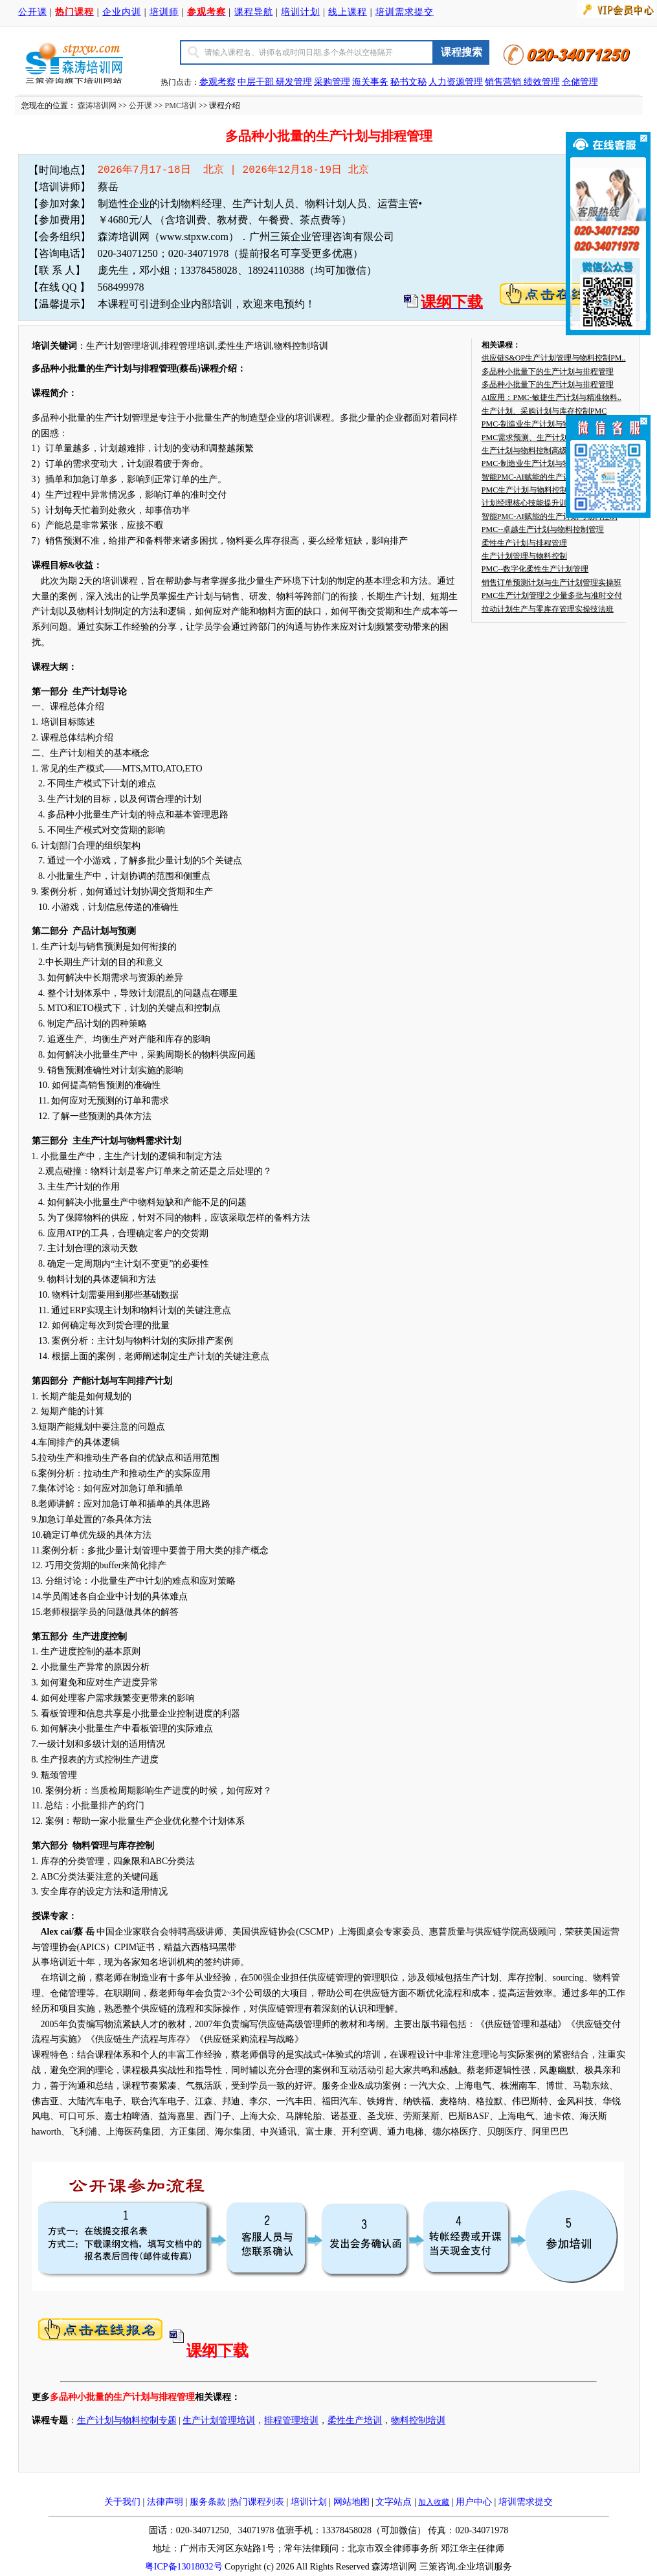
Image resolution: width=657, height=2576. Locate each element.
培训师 (164, 12)
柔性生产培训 (355, 2420)
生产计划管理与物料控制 (524, 556)
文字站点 (393, 2502)
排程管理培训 (291, 2420)
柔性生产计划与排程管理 (524, 543)
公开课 (32, 12)
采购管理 (332, 82)
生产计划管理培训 (219, 2420)
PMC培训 (181, 105)
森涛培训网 (97, 105)
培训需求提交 (404, 12)
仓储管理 (580, 82)
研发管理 (294, 82)
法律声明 (165, 2502)
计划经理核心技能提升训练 (528, 502)
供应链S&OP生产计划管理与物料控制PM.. (554, 357)
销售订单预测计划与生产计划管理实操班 (551, 582)
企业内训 (121, 12)
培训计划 (300, 12)
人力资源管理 (456, 82)
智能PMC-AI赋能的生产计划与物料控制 (550, 477)
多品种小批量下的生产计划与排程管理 (548, 371)
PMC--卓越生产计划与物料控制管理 (543, 529)
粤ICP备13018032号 (184, 2566)
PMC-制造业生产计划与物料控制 (538, 423)
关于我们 (122, 2502)
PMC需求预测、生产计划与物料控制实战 (552, 437)
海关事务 (370, 82)
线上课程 (347, 12)
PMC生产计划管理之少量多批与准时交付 (552, 595)
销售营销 (503, 82)
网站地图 (351, 2502)
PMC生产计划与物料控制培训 (532, 489)
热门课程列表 (257, 2502)
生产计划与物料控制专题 (127, 2420)
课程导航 (253, 12)
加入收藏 (433, 2502)
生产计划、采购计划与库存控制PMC (544, 411)
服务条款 (208, 2502)
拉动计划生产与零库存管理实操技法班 (548, 609)
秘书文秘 (408, 82)
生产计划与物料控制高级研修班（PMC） (552, 450)
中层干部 (257, 82)
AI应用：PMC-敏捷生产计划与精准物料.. (551, 397)
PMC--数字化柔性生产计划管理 (535, 568)
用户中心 (474, 2502)
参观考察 (217, 82)
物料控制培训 (418, 2420)
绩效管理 (542, 82)
